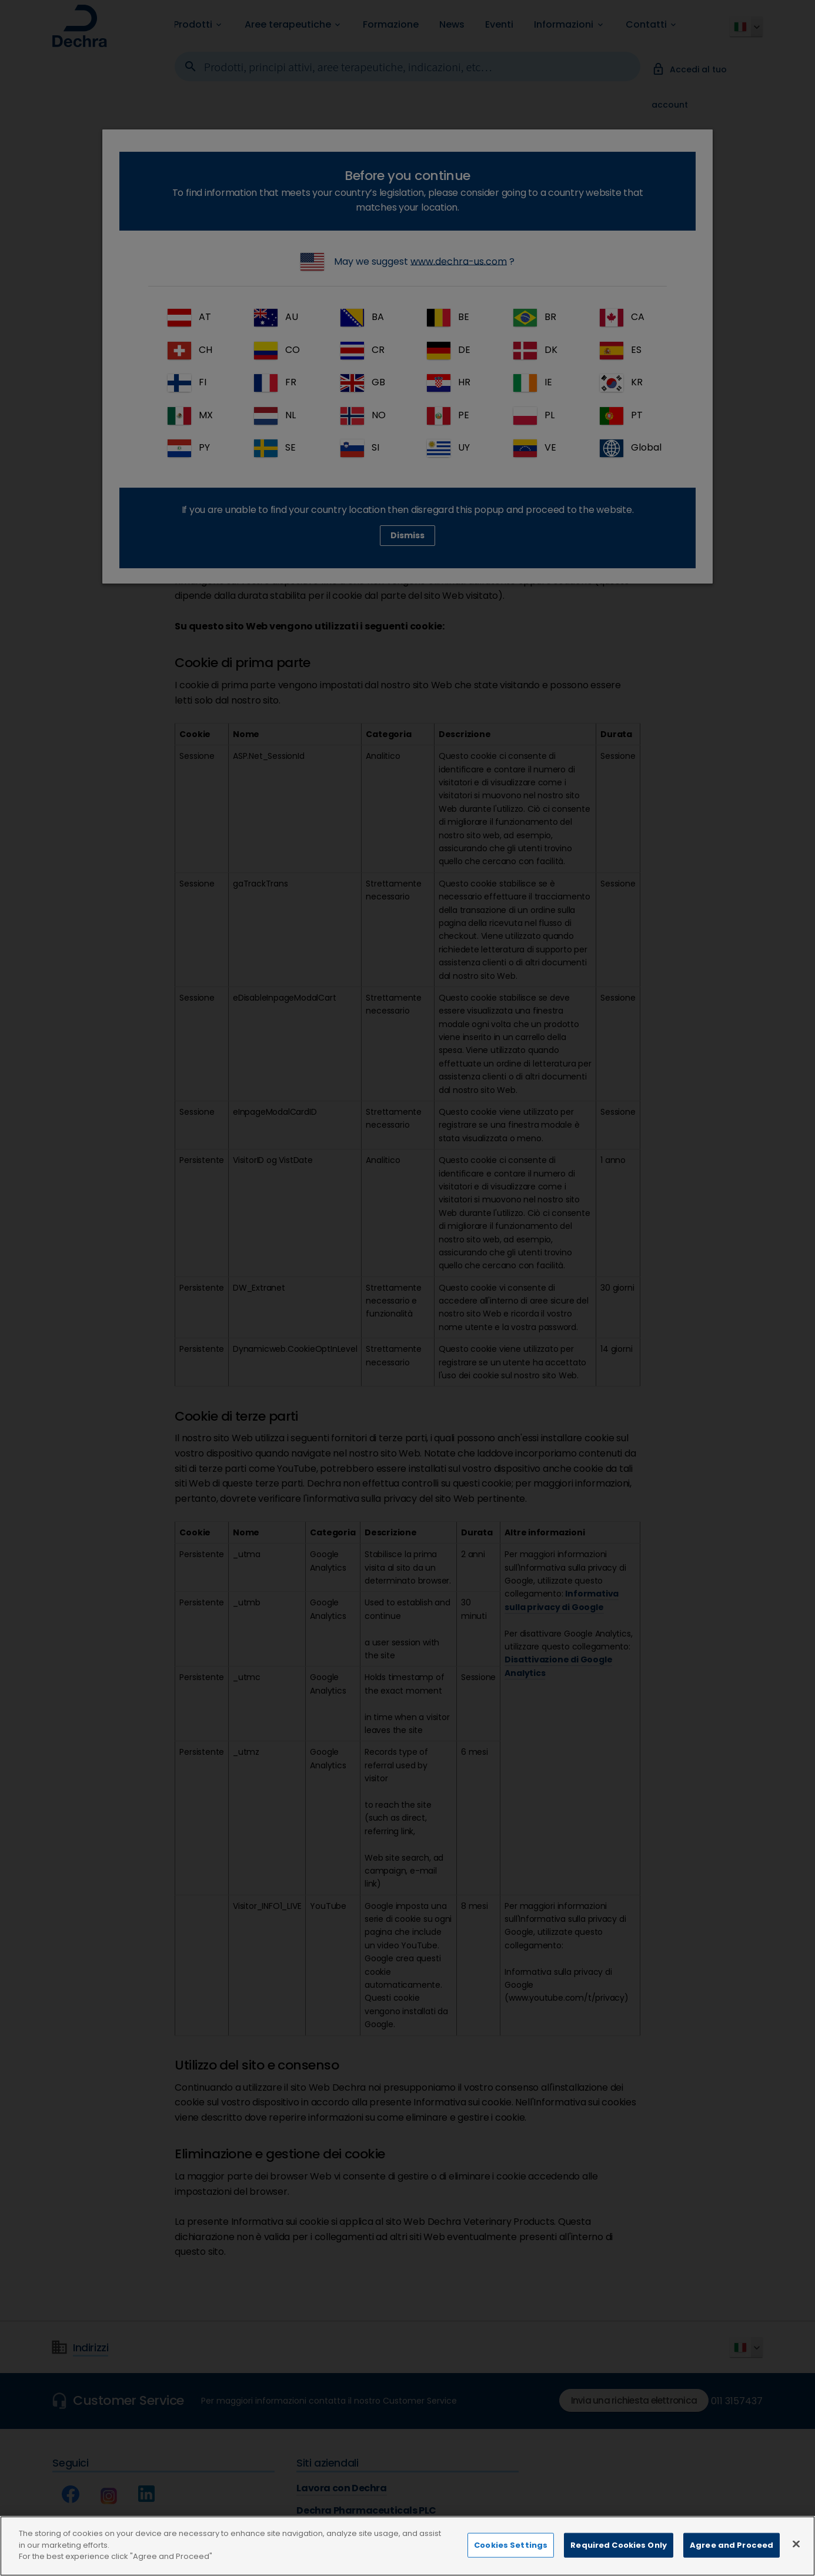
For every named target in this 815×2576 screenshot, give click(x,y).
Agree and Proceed (731, 2545)
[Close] (796, 2544)
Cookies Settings (510, 2545)
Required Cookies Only (618, 2545)
